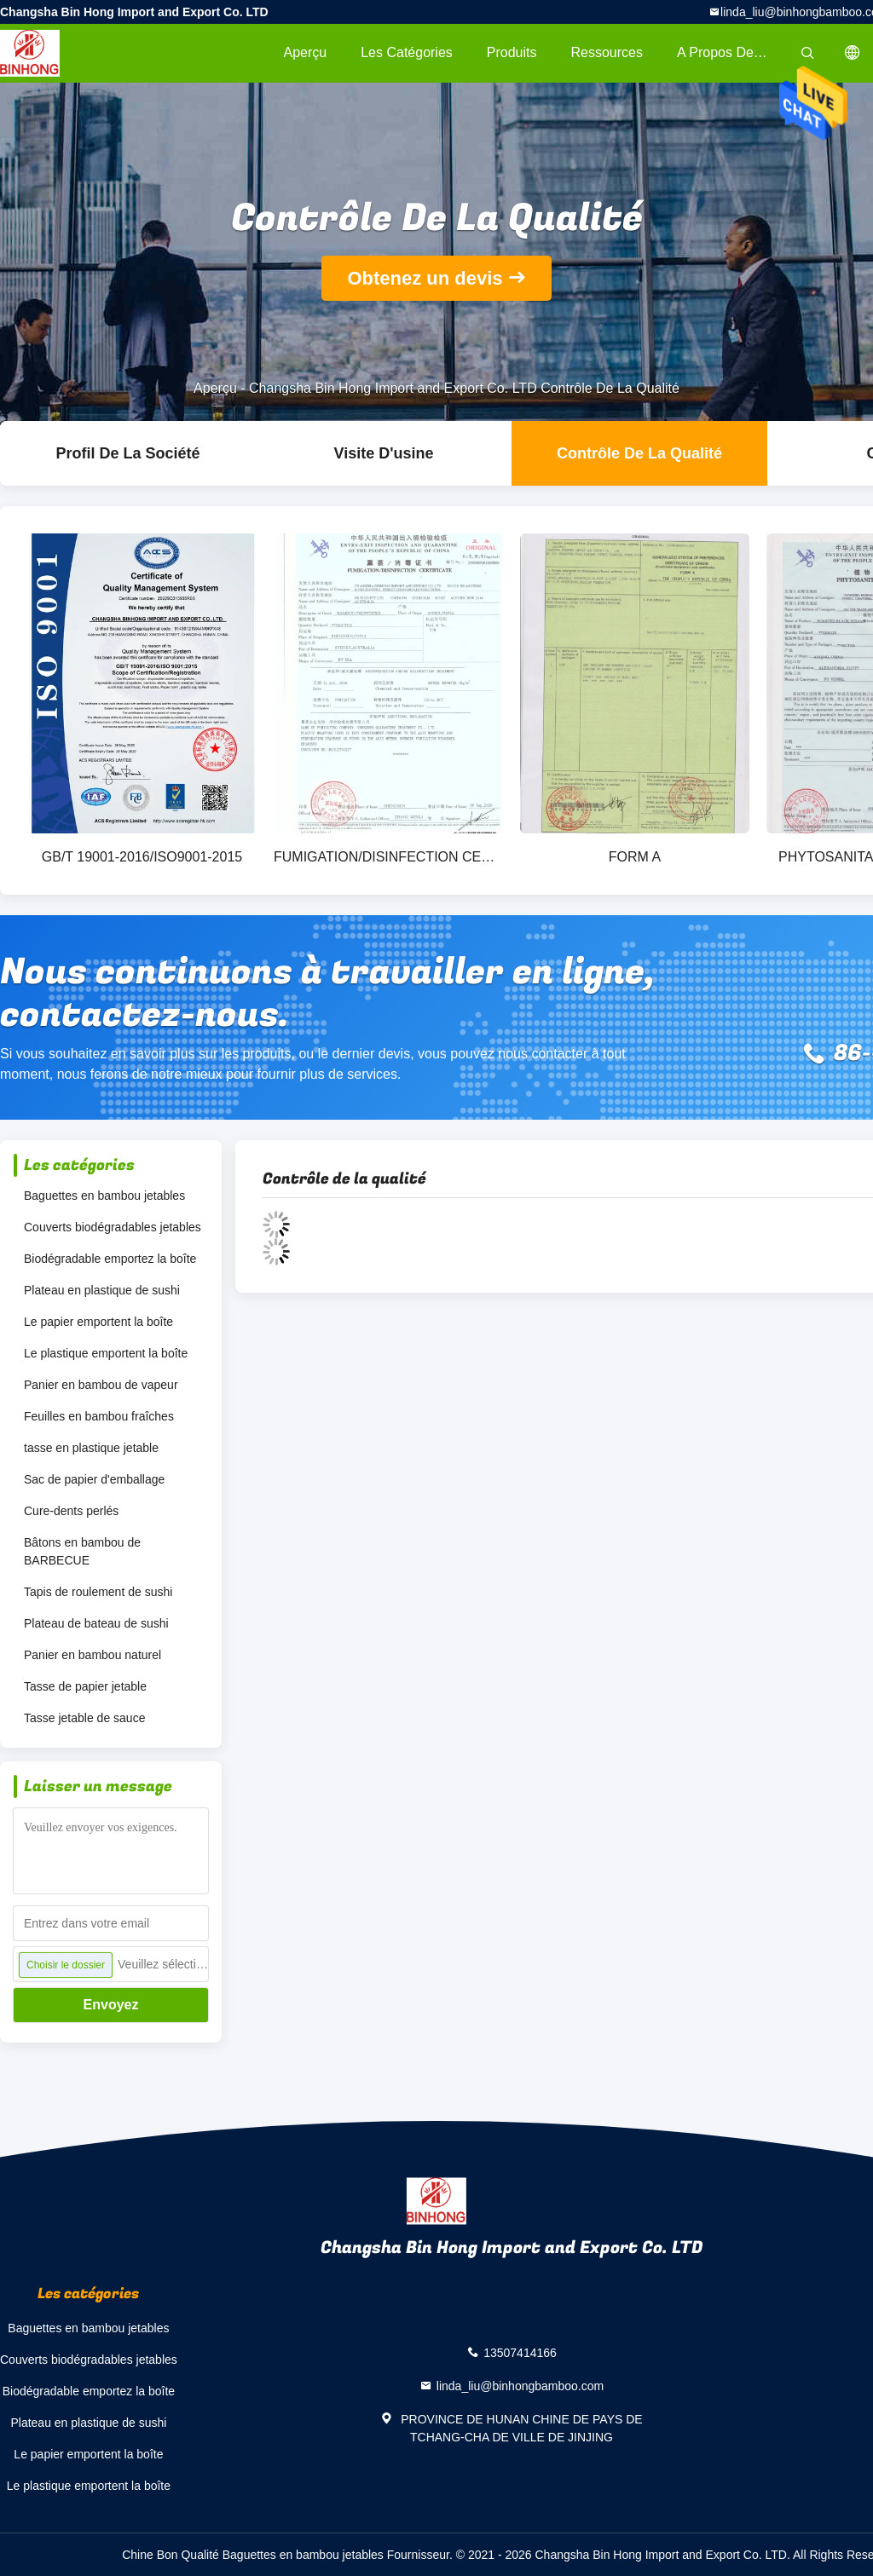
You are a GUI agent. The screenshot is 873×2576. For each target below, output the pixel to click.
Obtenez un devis (424, 278)
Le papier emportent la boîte (98, 1321)
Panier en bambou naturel (92, 1655)
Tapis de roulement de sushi (98, 1592)
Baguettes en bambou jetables (104, 1195)
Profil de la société (127, 453)
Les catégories (407, 52)
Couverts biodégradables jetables (112, 1227)
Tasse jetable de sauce (84, 1718)
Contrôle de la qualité (639, 453)
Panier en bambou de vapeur (101, 1385)
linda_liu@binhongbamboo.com (520, 2386)
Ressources (607, 52)
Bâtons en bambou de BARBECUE (82, 1551)
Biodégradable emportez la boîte (110, 1258)
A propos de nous (732, 52)
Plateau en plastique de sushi (102, 1290)
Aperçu (305, 52)
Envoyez (111, 2004)
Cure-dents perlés (71, 1511)
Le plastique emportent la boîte (106, 1353)
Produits (512, 52)
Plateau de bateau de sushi (96, 1623)
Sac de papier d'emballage (94, 1479)
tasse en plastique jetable (91, 1448)
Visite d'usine (384, 453)
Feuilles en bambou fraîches (99, 1416)
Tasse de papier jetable (85, 1686)
